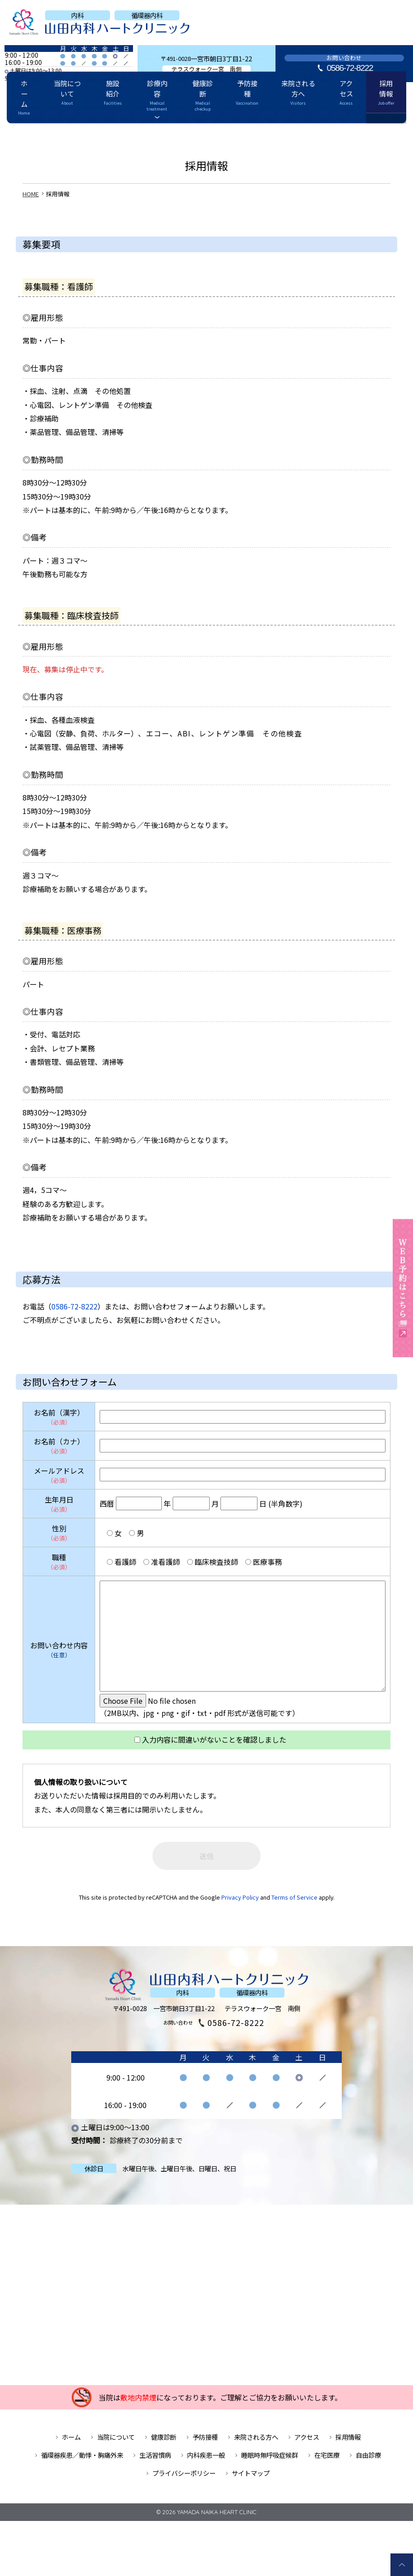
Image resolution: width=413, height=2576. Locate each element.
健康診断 (205, 133)
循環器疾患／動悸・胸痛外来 (82, 2465)
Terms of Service (294, 1907)
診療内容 (166, 133)
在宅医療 (327, 2465)
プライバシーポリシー (184, 2483)
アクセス (318, 133)
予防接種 (239, 133)
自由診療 (368, 2465)
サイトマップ (251, 2483)
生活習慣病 (155, 2465)
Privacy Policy (240, 1907)
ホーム (61, 133)
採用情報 (349, 133)
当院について (95, 133)
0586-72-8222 (350, 68)
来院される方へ (279, 133)
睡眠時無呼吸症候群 (269, 2465)
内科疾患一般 (206, 2465)
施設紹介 (131, 133)
